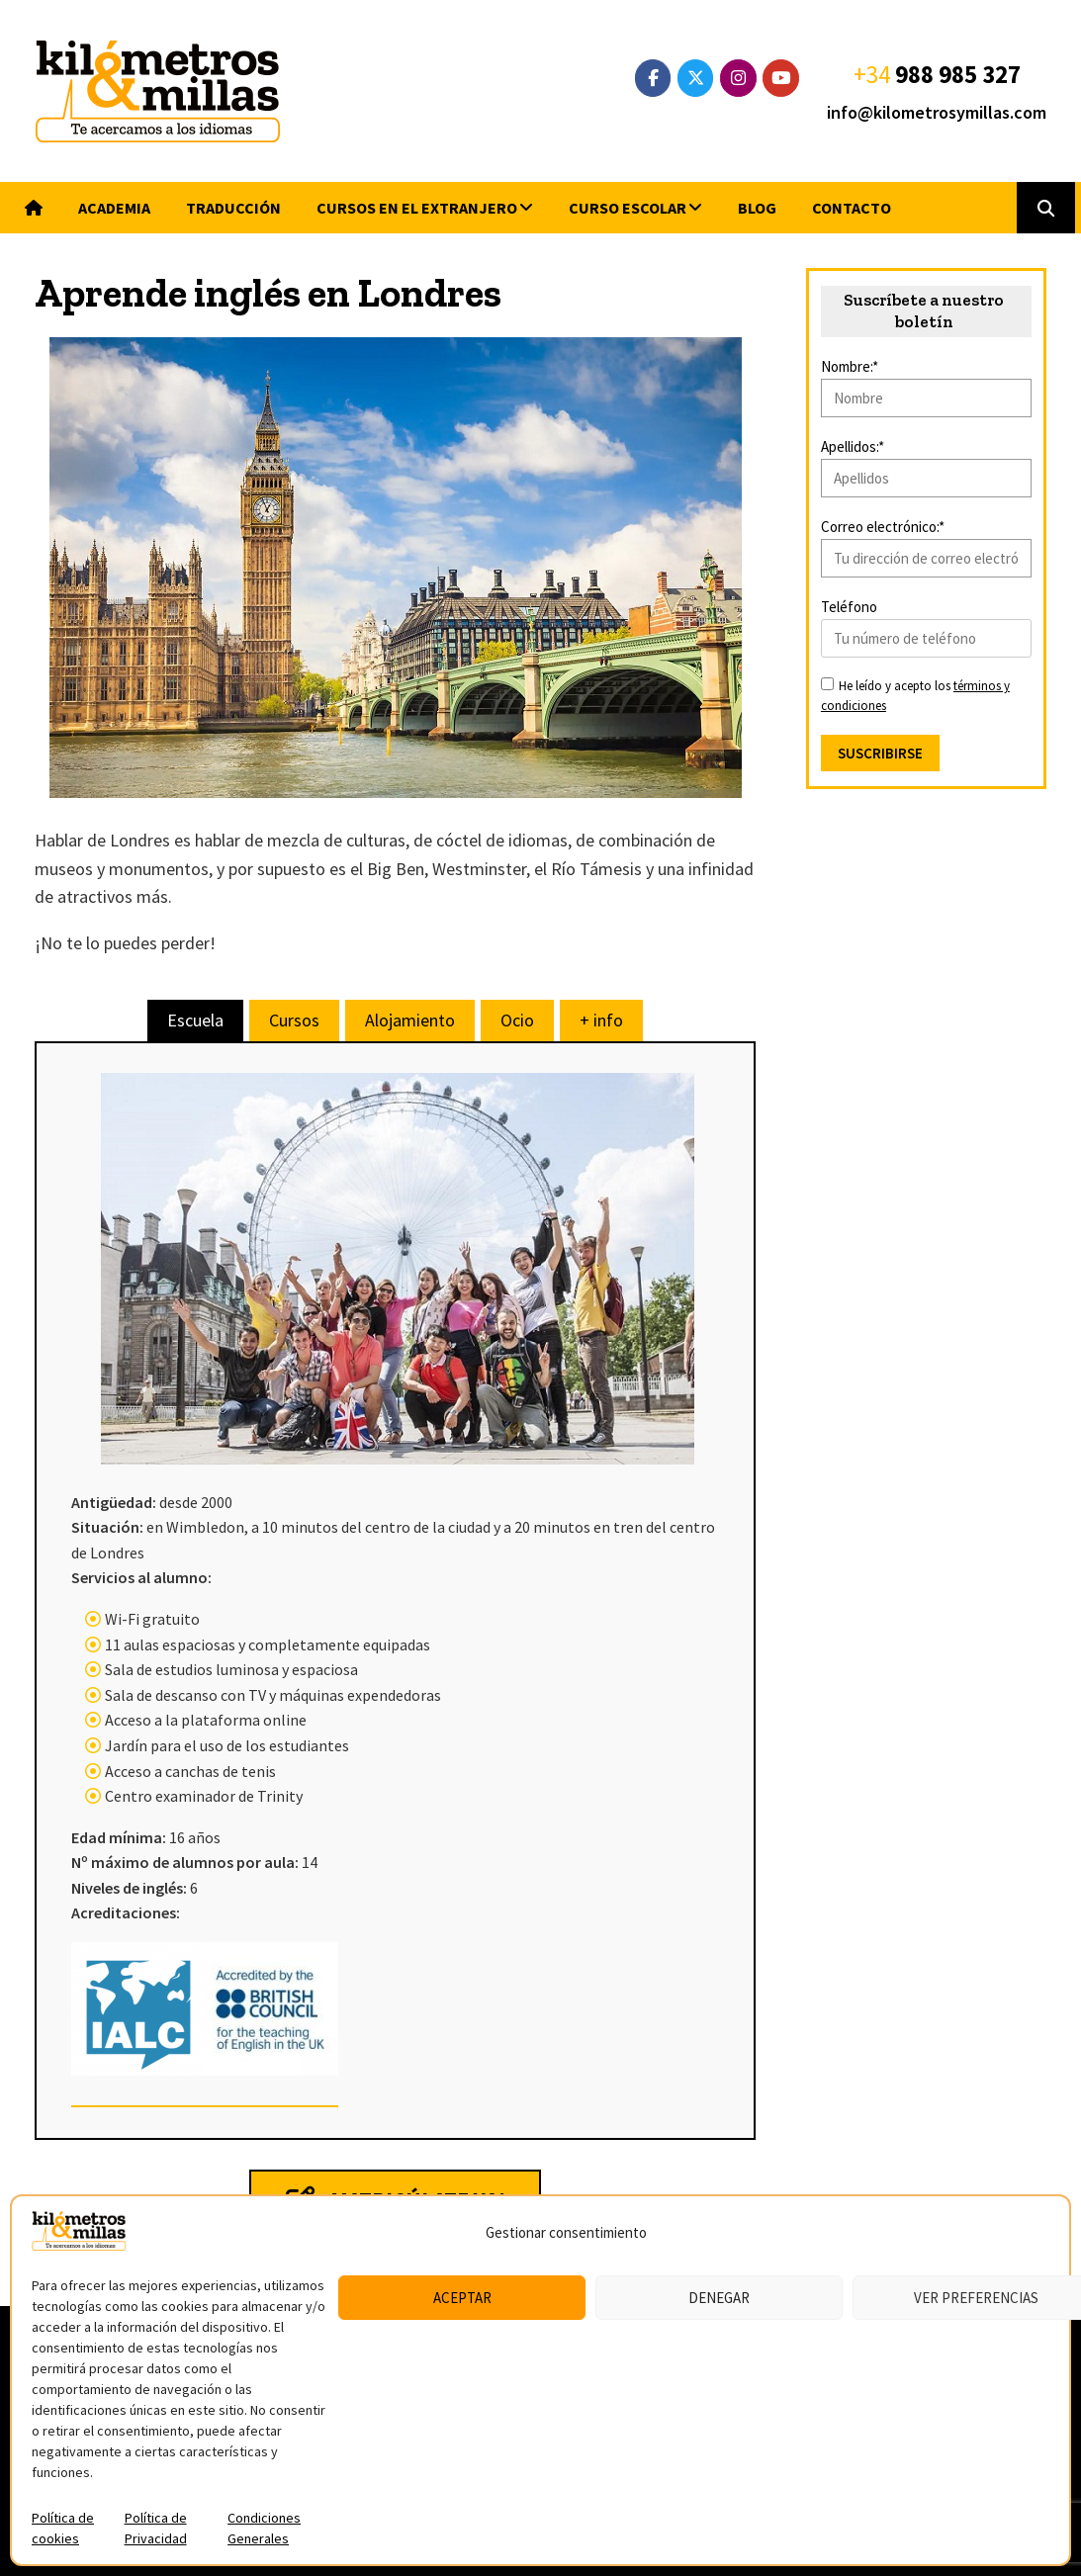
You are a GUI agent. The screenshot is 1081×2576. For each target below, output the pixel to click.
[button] (1046, 207)
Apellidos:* (852, 446)
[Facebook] (653, 78)
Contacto (851, 208)
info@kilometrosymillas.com (936, 112)
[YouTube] (781, 78)
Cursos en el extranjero (416, 208)
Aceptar (462, 2297)
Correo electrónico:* (883, 526)
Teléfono (849, 606)
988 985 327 (958, 74)
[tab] (195, 1020)
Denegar (719, 2297)
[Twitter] (695, 78)
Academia (114, 208)
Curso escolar (627, 208)
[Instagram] (738, 78)
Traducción (233, 208)
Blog (757, 208)
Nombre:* (849, 366)
